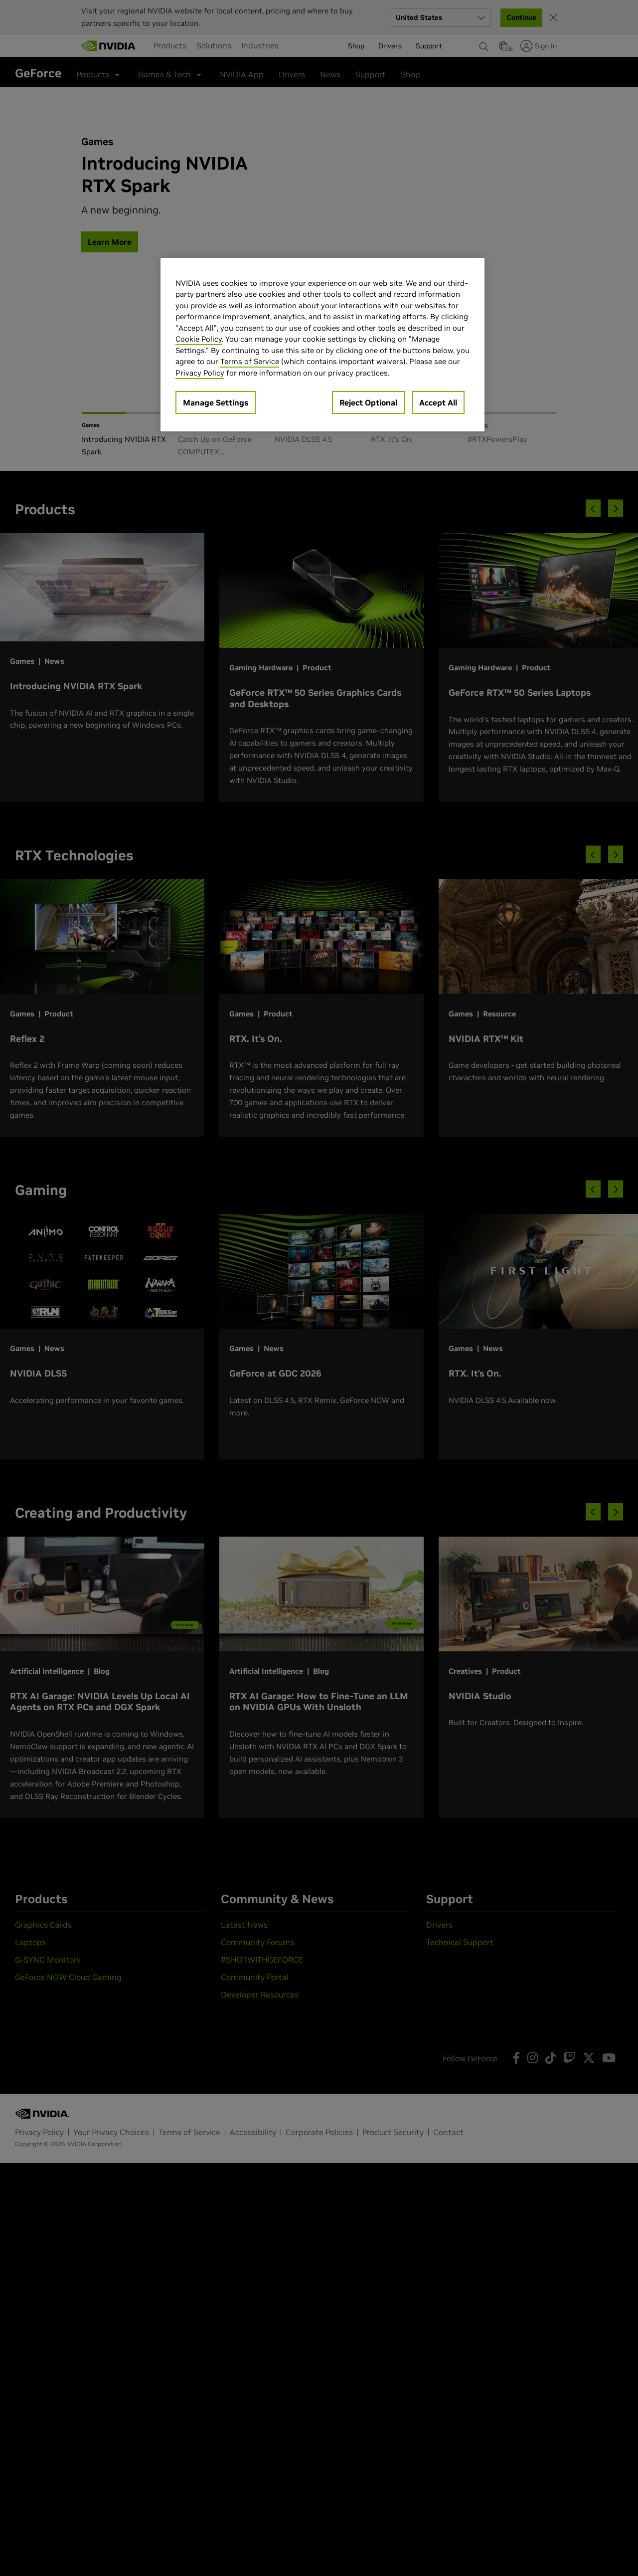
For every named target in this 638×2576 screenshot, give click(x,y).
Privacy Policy (199, 373)
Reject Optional (368, 402)
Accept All (438, 402)
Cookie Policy (198, 339)
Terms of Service (249, 361)
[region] (322, 345)
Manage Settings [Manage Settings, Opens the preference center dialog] (215, 402)
